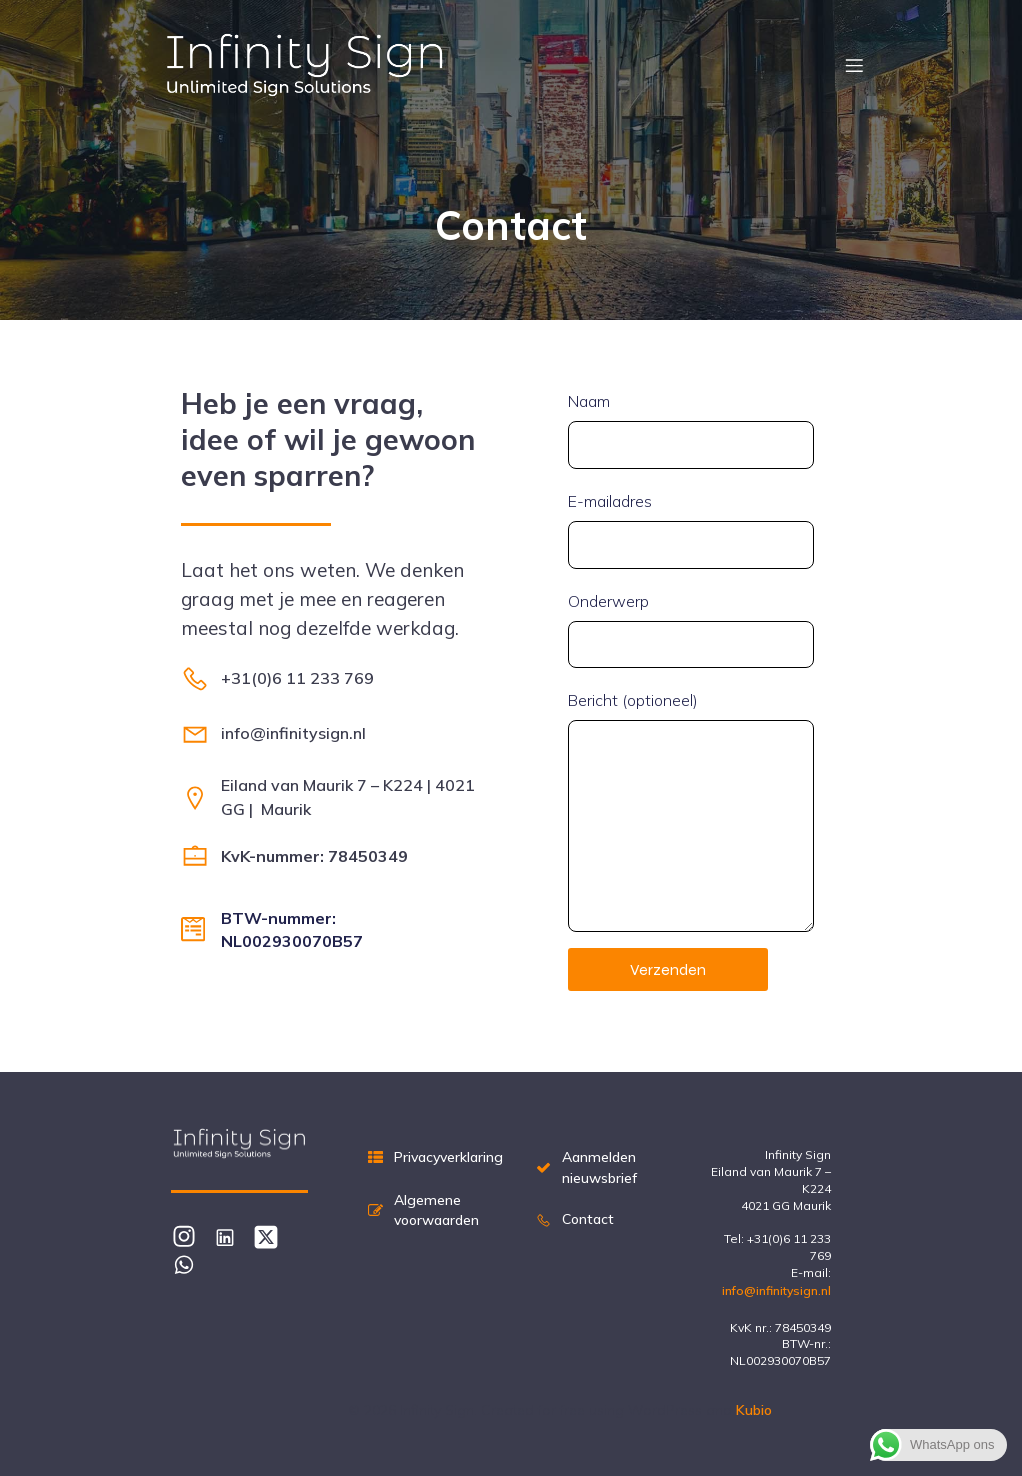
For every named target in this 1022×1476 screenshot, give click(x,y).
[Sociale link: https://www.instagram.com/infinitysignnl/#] (191, 1236)
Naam (691, 430)
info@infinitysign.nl (776, 1290)
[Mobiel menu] (854, 65)
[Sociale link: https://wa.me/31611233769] (191, 1263)
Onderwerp (691, 630)
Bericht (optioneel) (691, 811)
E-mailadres (691, 530)
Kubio (754, 1410)
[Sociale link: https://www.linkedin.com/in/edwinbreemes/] (232, 1236)
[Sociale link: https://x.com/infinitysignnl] (273, 1236)
